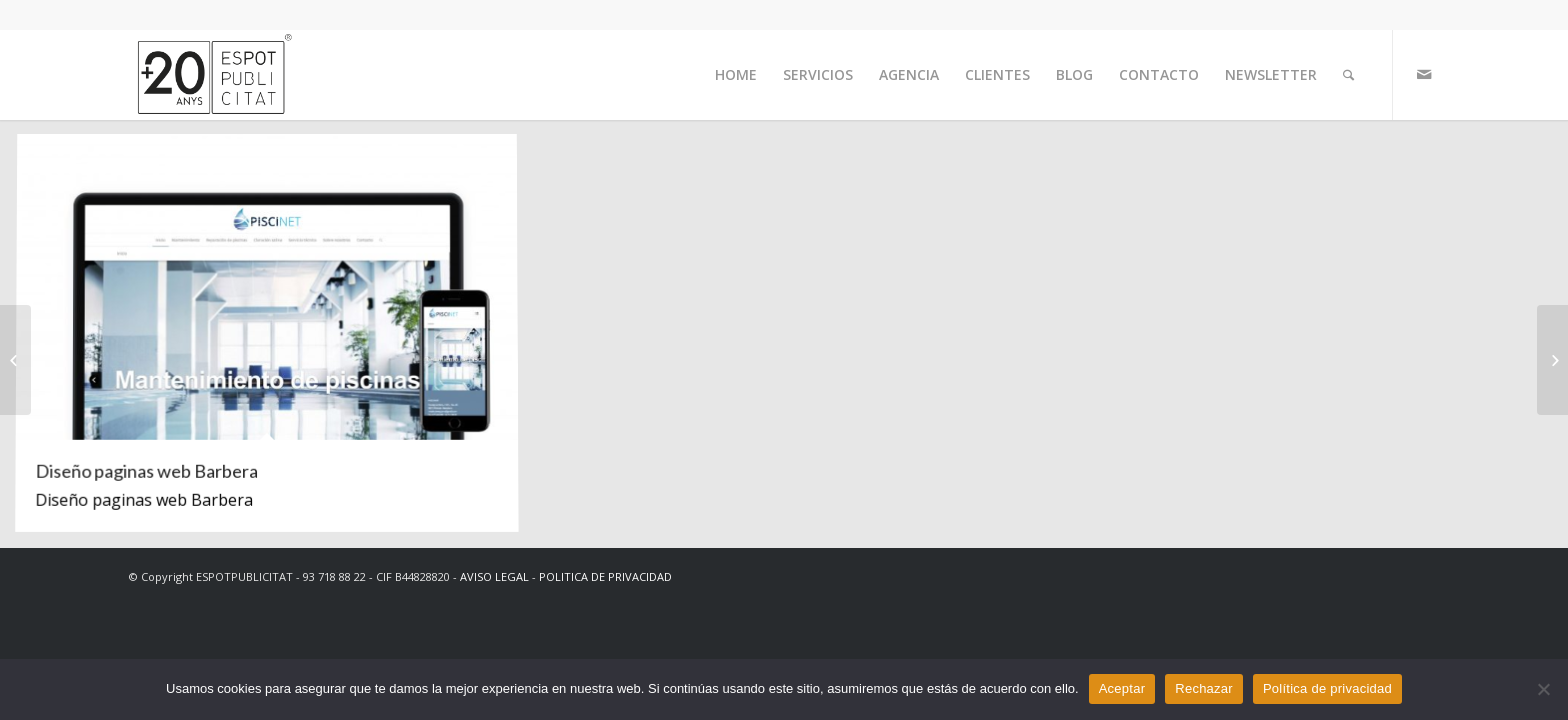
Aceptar (1122, 688)
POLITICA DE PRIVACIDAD (605, 576)
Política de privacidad (1327, 688)
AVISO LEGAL (494, 576)
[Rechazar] (1543, 689)
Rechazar (1204, 688)
